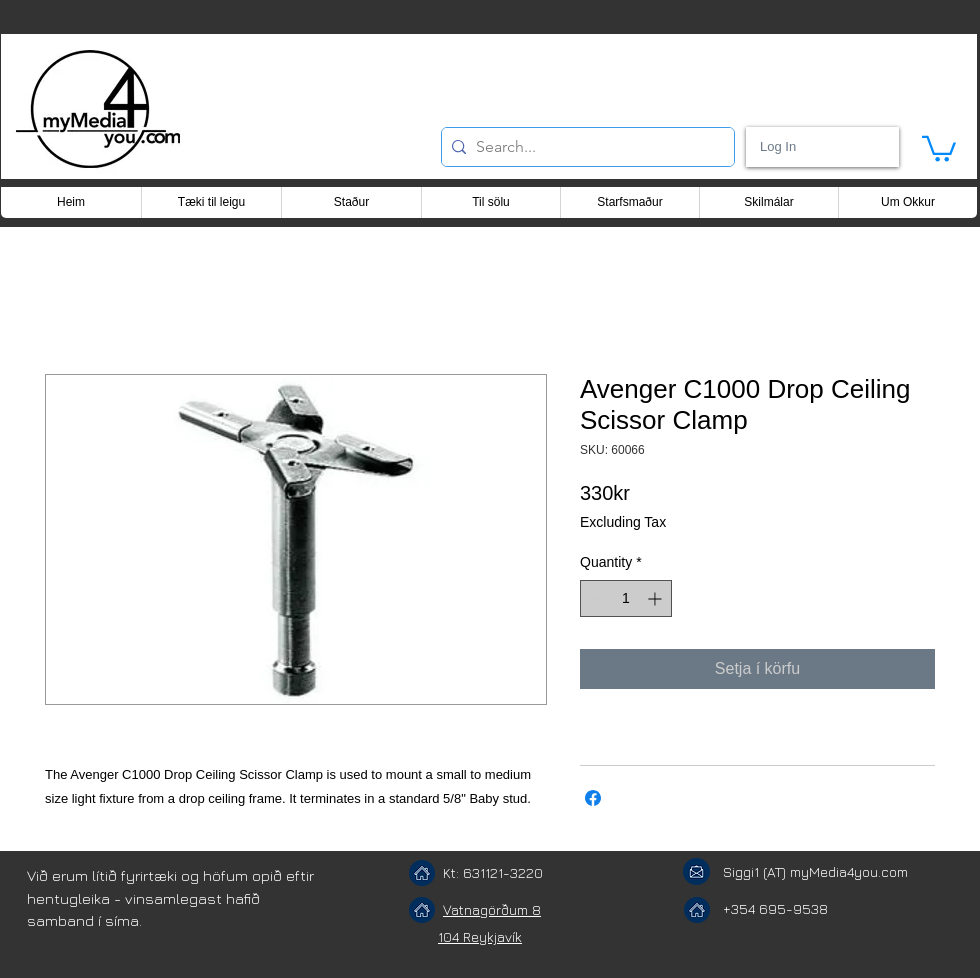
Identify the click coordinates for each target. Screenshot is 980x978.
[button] (939, 147)
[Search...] (584, 147)
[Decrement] (595, 598)
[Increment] (656, 598)
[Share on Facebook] (593, 798)
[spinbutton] (626, 598)
